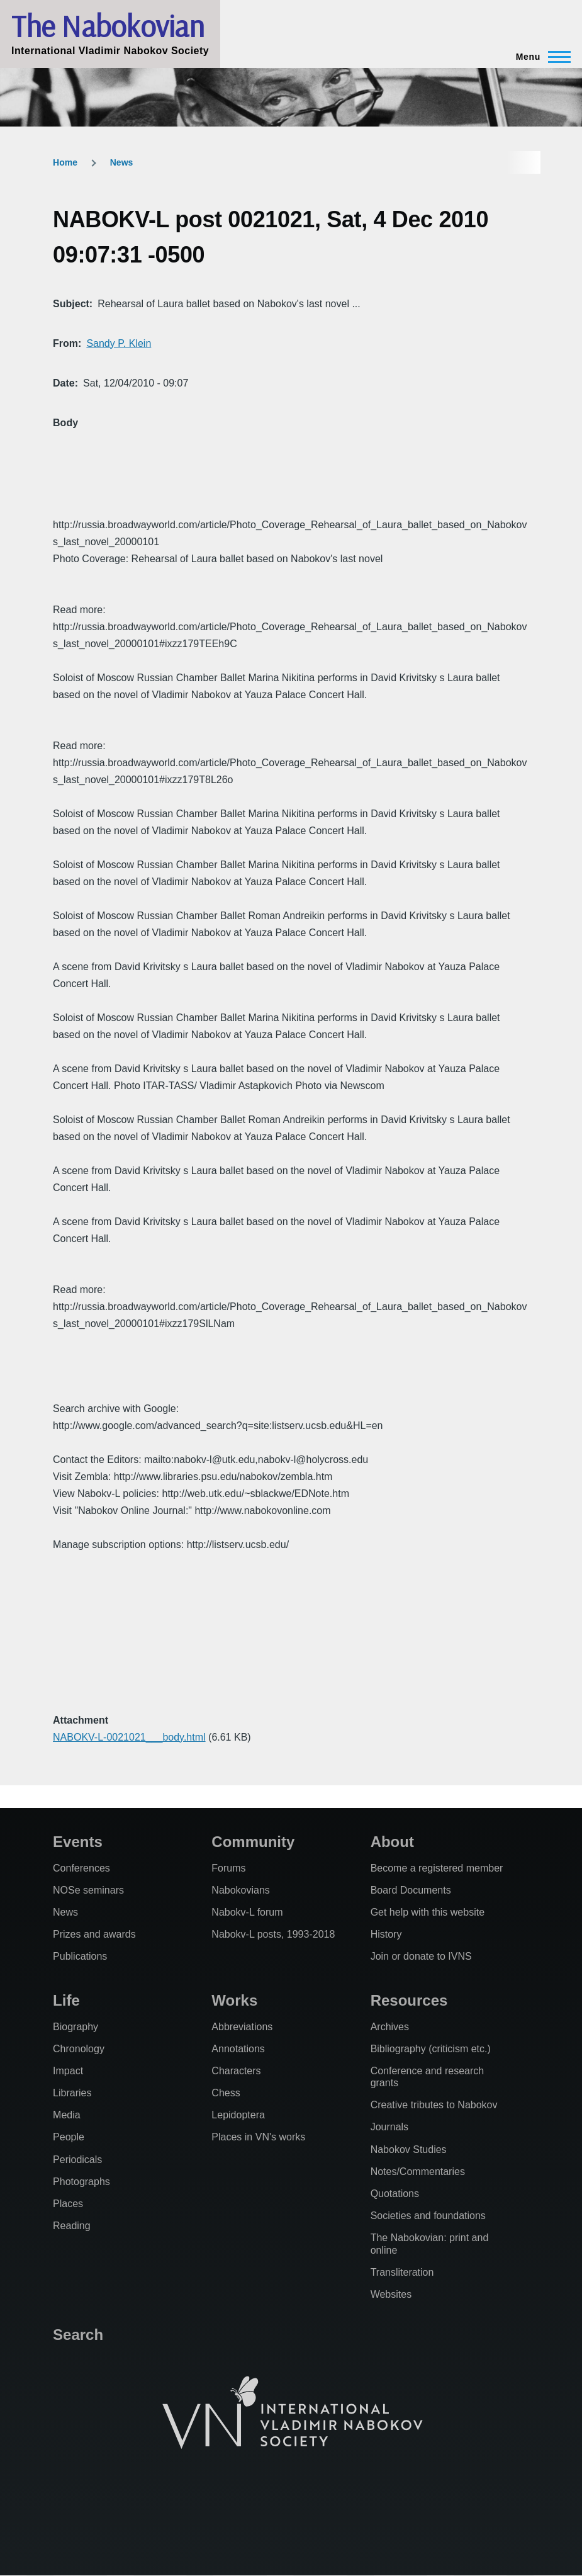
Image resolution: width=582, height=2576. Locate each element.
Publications (80, 1956)
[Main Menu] (539, 56)
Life (66, 2000)
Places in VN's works (258, 2137)
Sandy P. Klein (118, 343)
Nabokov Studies (409, 2149)
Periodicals (77, 2159)
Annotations (238, 2048)
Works (234, 2000)
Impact (68, 2070)
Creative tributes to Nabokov (434, 2104)
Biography (75, 2026)
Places (68, 2203)
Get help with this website (427, 1912)
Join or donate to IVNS (421, 1956)
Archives (390, 2026)
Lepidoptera (238, 2115)
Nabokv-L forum (247, 1912)
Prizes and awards (94, 1934)
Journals (389, 2126)
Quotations (395, 2193)
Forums (228, 1868)
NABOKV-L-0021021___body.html (129, 1737)
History (386, 1934)
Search (78, 2334)
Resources (409, 2000)
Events (78, 1841)
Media (67, 2115)
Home (65, 162)
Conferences (81, 1868)
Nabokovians (240, 1890)
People (68, 2137)
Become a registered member (437, 1868)
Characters (235, 2070)
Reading (72, 2225)
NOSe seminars (88, 1890)
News (121, 162)
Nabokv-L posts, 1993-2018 (273, 1934)
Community (252, 1841)
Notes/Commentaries (418, 2171)
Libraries (72, 2092)
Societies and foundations (428, 2215)
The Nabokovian (107, 26)
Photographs (81, 2181)
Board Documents (411, 1890)
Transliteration (402, 2272)
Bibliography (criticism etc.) (431, 2048)
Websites (391, 2294)
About (392, 1841)
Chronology (78, 2048)
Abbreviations (241, 2026)
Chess (225, 2092)
